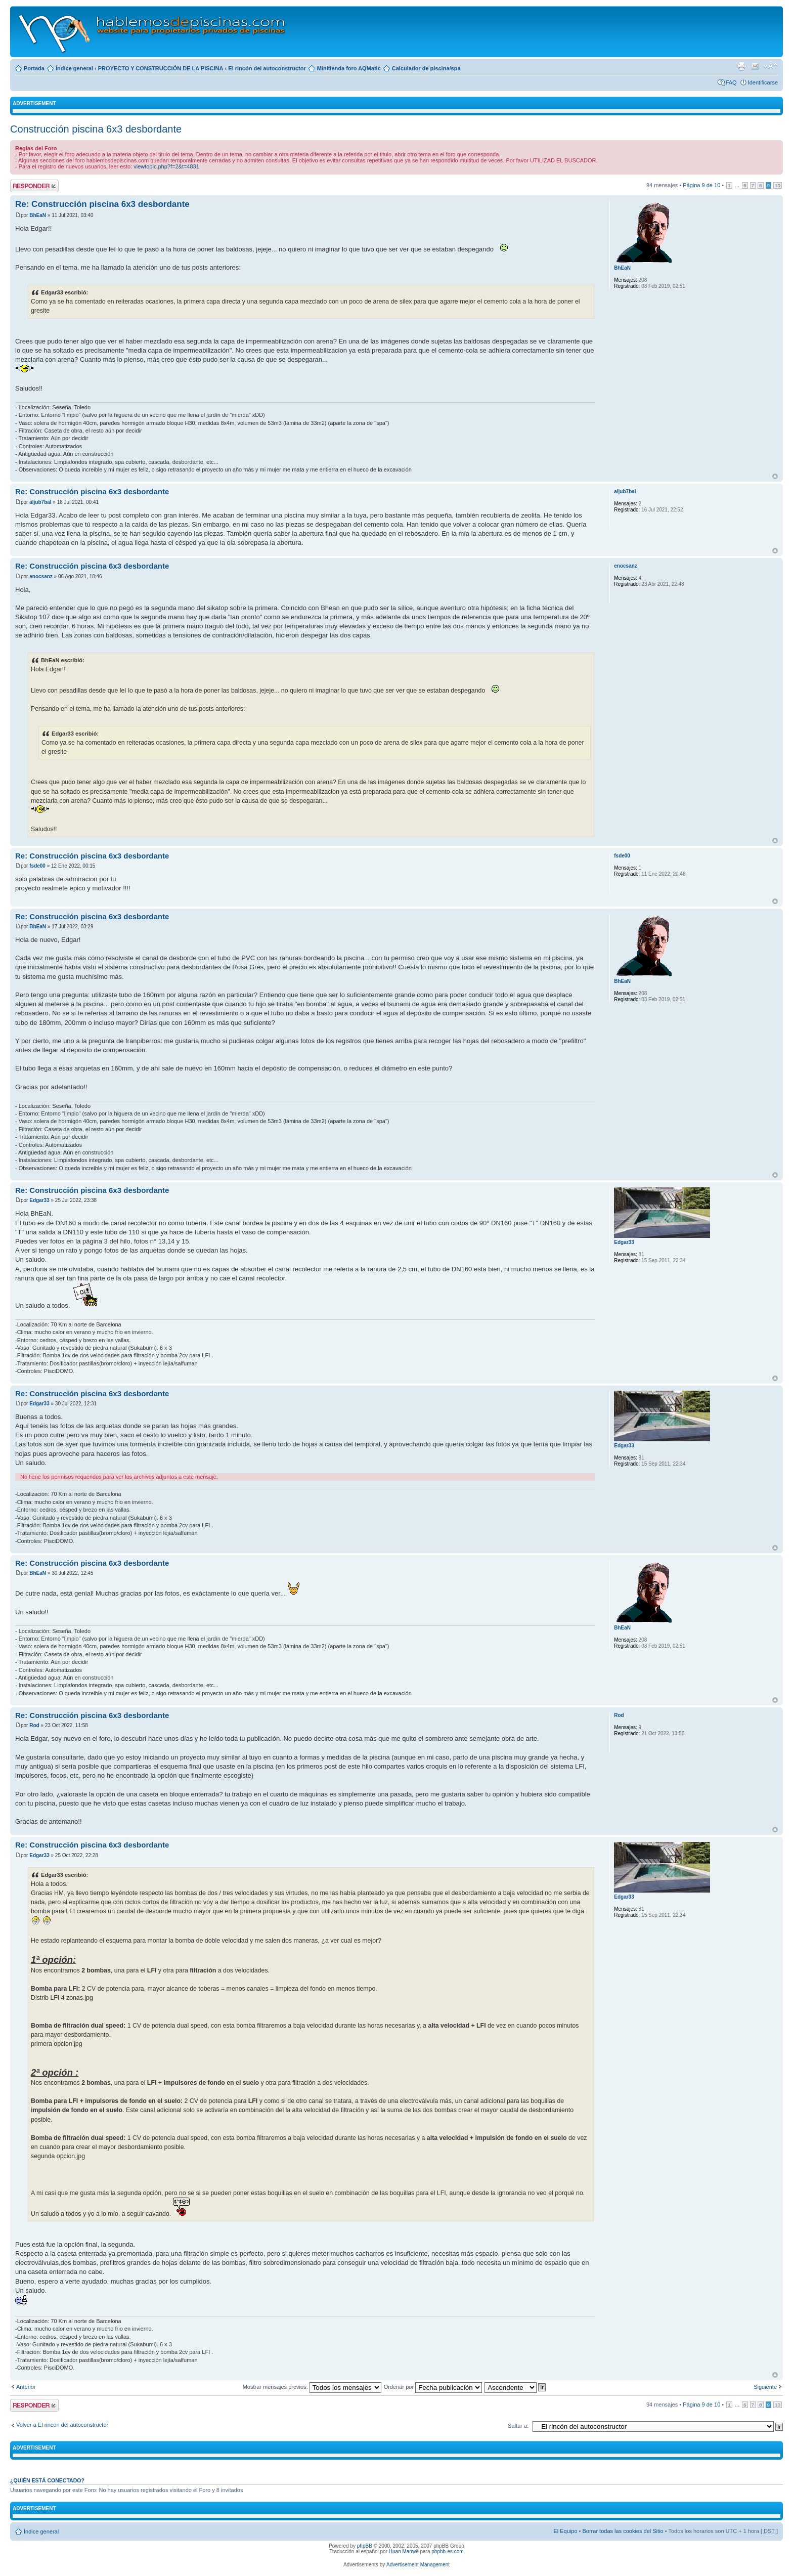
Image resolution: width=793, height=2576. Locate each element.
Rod (34, 1725)
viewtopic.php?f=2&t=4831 (166, 166)
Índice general (74, 68)
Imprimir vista (741, 66)
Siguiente (765, 2387)
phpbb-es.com (447, 2551)
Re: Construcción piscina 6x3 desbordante (102, 204)
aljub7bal (40, 502)
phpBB (364, 2546)
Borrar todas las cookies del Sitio (622, 2531)
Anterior (26, 2387)
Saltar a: (518, 2426)
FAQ (731, 82)
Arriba (775, 476)
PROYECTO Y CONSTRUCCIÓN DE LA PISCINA (161, 68)
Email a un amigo (755, 66)
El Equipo (565, 2531)
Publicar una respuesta (34, 186)
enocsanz (41, 576)
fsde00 (37, 866)
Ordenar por (433, 2387)
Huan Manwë (404, 2551)
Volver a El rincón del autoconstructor (62, 2425)
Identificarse (763, 82)
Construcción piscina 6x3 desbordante (96, 129)
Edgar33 (39, 1200)
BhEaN (37, 215)
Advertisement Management (418, 2564)
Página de (701, 185)
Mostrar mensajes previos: (312, 2387)
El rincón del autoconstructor (266, 68)
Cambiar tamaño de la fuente (770, 66)
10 (777, 185)
